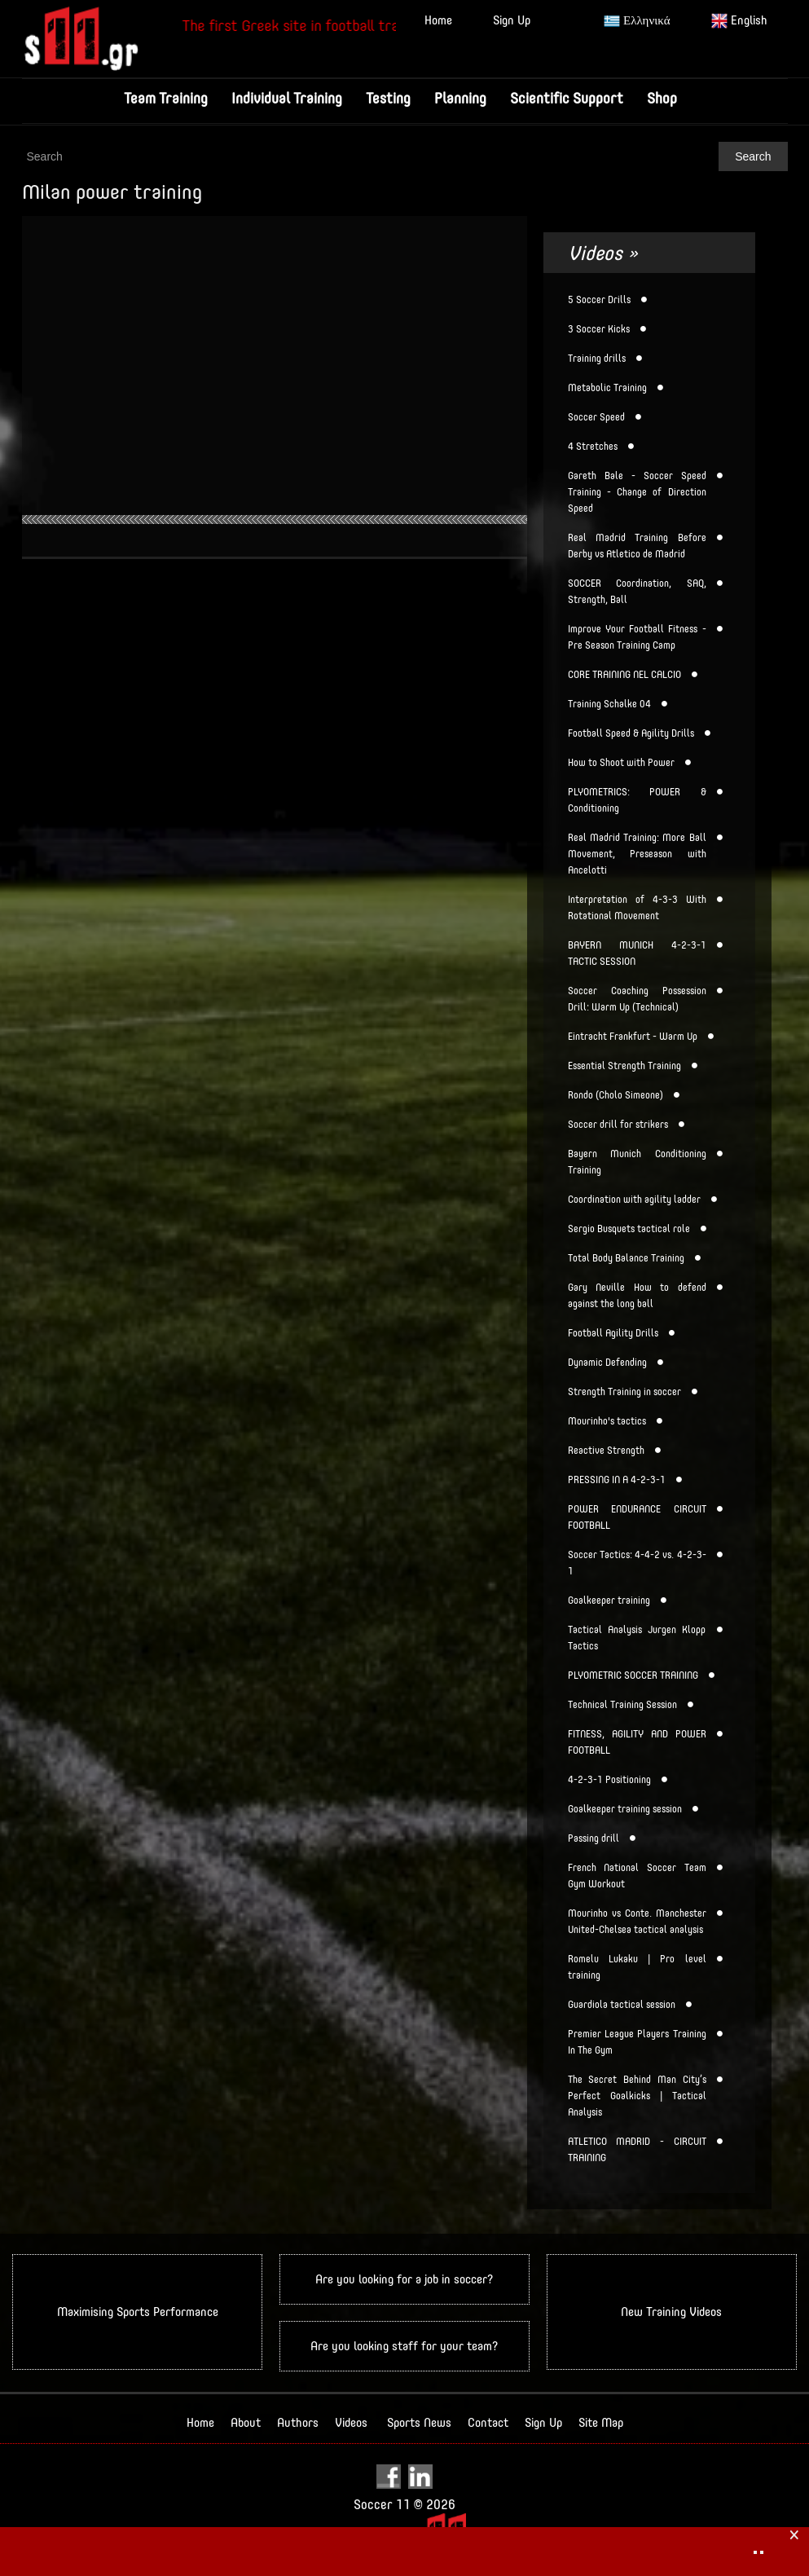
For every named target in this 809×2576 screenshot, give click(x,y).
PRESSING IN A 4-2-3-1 (617, 1480)
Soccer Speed (596, 417)
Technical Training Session (622, 1705)
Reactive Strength (606, 1450)
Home (438, 20)
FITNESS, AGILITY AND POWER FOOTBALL (637, 1742)
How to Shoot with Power (621, 762)
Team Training (166, 98)
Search (753, 156)
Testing (388, 98)
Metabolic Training (607, 388)
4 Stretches (593, 446)
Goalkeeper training (609, 1600)
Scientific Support (566, 98)
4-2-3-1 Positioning (609, 1780)
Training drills (597, 358)
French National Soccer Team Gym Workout (637, 1876)
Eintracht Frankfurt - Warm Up (632, 1036)
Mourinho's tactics (607, 1421)
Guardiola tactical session (621, 2004)
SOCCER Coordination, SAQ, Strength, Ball (637, 591)
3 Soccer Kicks (599, 329)
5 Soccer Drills (599, 300)
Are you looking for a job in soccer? (404, 2279)
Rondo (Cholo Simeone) (615, 1095)
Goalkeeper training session (625, 1809)
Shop (662, 98)
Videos (351, 2422)
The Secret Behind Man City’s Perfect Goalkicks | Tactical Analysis (637, 2096)
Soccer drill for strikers (618, 1124)
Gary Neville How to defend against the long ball (637, 1296)
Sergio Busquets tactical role (629, 1229)
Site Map (600, 2422)
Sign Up (511, 20)
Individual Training (286, 98)
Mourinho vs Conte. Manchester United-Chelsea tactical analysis (637, 1921)
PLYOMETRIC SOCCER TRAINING (633, 1675)
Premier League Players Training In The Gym (637, 2042)
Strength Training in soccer (624, 1392)
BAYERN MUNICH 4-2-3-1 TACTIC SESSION (637, 953)
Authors (298, 2422)
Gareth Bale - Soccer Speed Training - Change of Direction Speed (637, 492)
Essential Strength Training (624, 1066)
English (739, 21)
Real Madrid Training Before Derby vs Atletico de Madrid (637, 546)
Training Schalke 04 (609, 704)
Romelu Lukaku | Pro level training (637, 1967)
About (246, 2422)
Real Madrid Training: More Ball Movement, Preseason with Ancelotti (637, 854)
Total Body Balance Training (626, 1258)
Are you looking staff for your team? (404, 2346)
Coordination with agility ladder (634, 1199)
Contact (488, 2422)
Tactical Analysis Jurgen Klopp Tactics (637, 1638)
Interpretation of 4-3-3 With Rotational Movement (637, 908)
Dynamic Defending (607, 1362)
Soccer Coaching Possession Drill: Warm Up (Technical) (637, 999)
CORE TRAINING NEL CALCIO (624, 674)
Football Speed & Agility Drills (631, 733)
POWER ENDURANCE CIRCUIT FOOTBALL (637, 1517)
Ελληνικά (637, 21)
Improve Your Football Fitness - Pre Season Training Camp (637, 637)
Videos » (603, 252)
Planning (460, 98)
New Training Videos (671, 2311)
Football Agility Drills (613, 1333)
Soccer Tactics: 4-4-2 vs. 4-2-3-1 (637, 1563)
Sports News (419, 2422)
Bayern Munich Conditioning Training (637, 1162)
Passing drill (593, 1838)
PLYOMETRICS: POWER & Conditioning (637, 800)
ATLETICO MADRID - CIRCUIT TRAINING (637, 2150)
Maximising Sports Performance (137, 2311)
